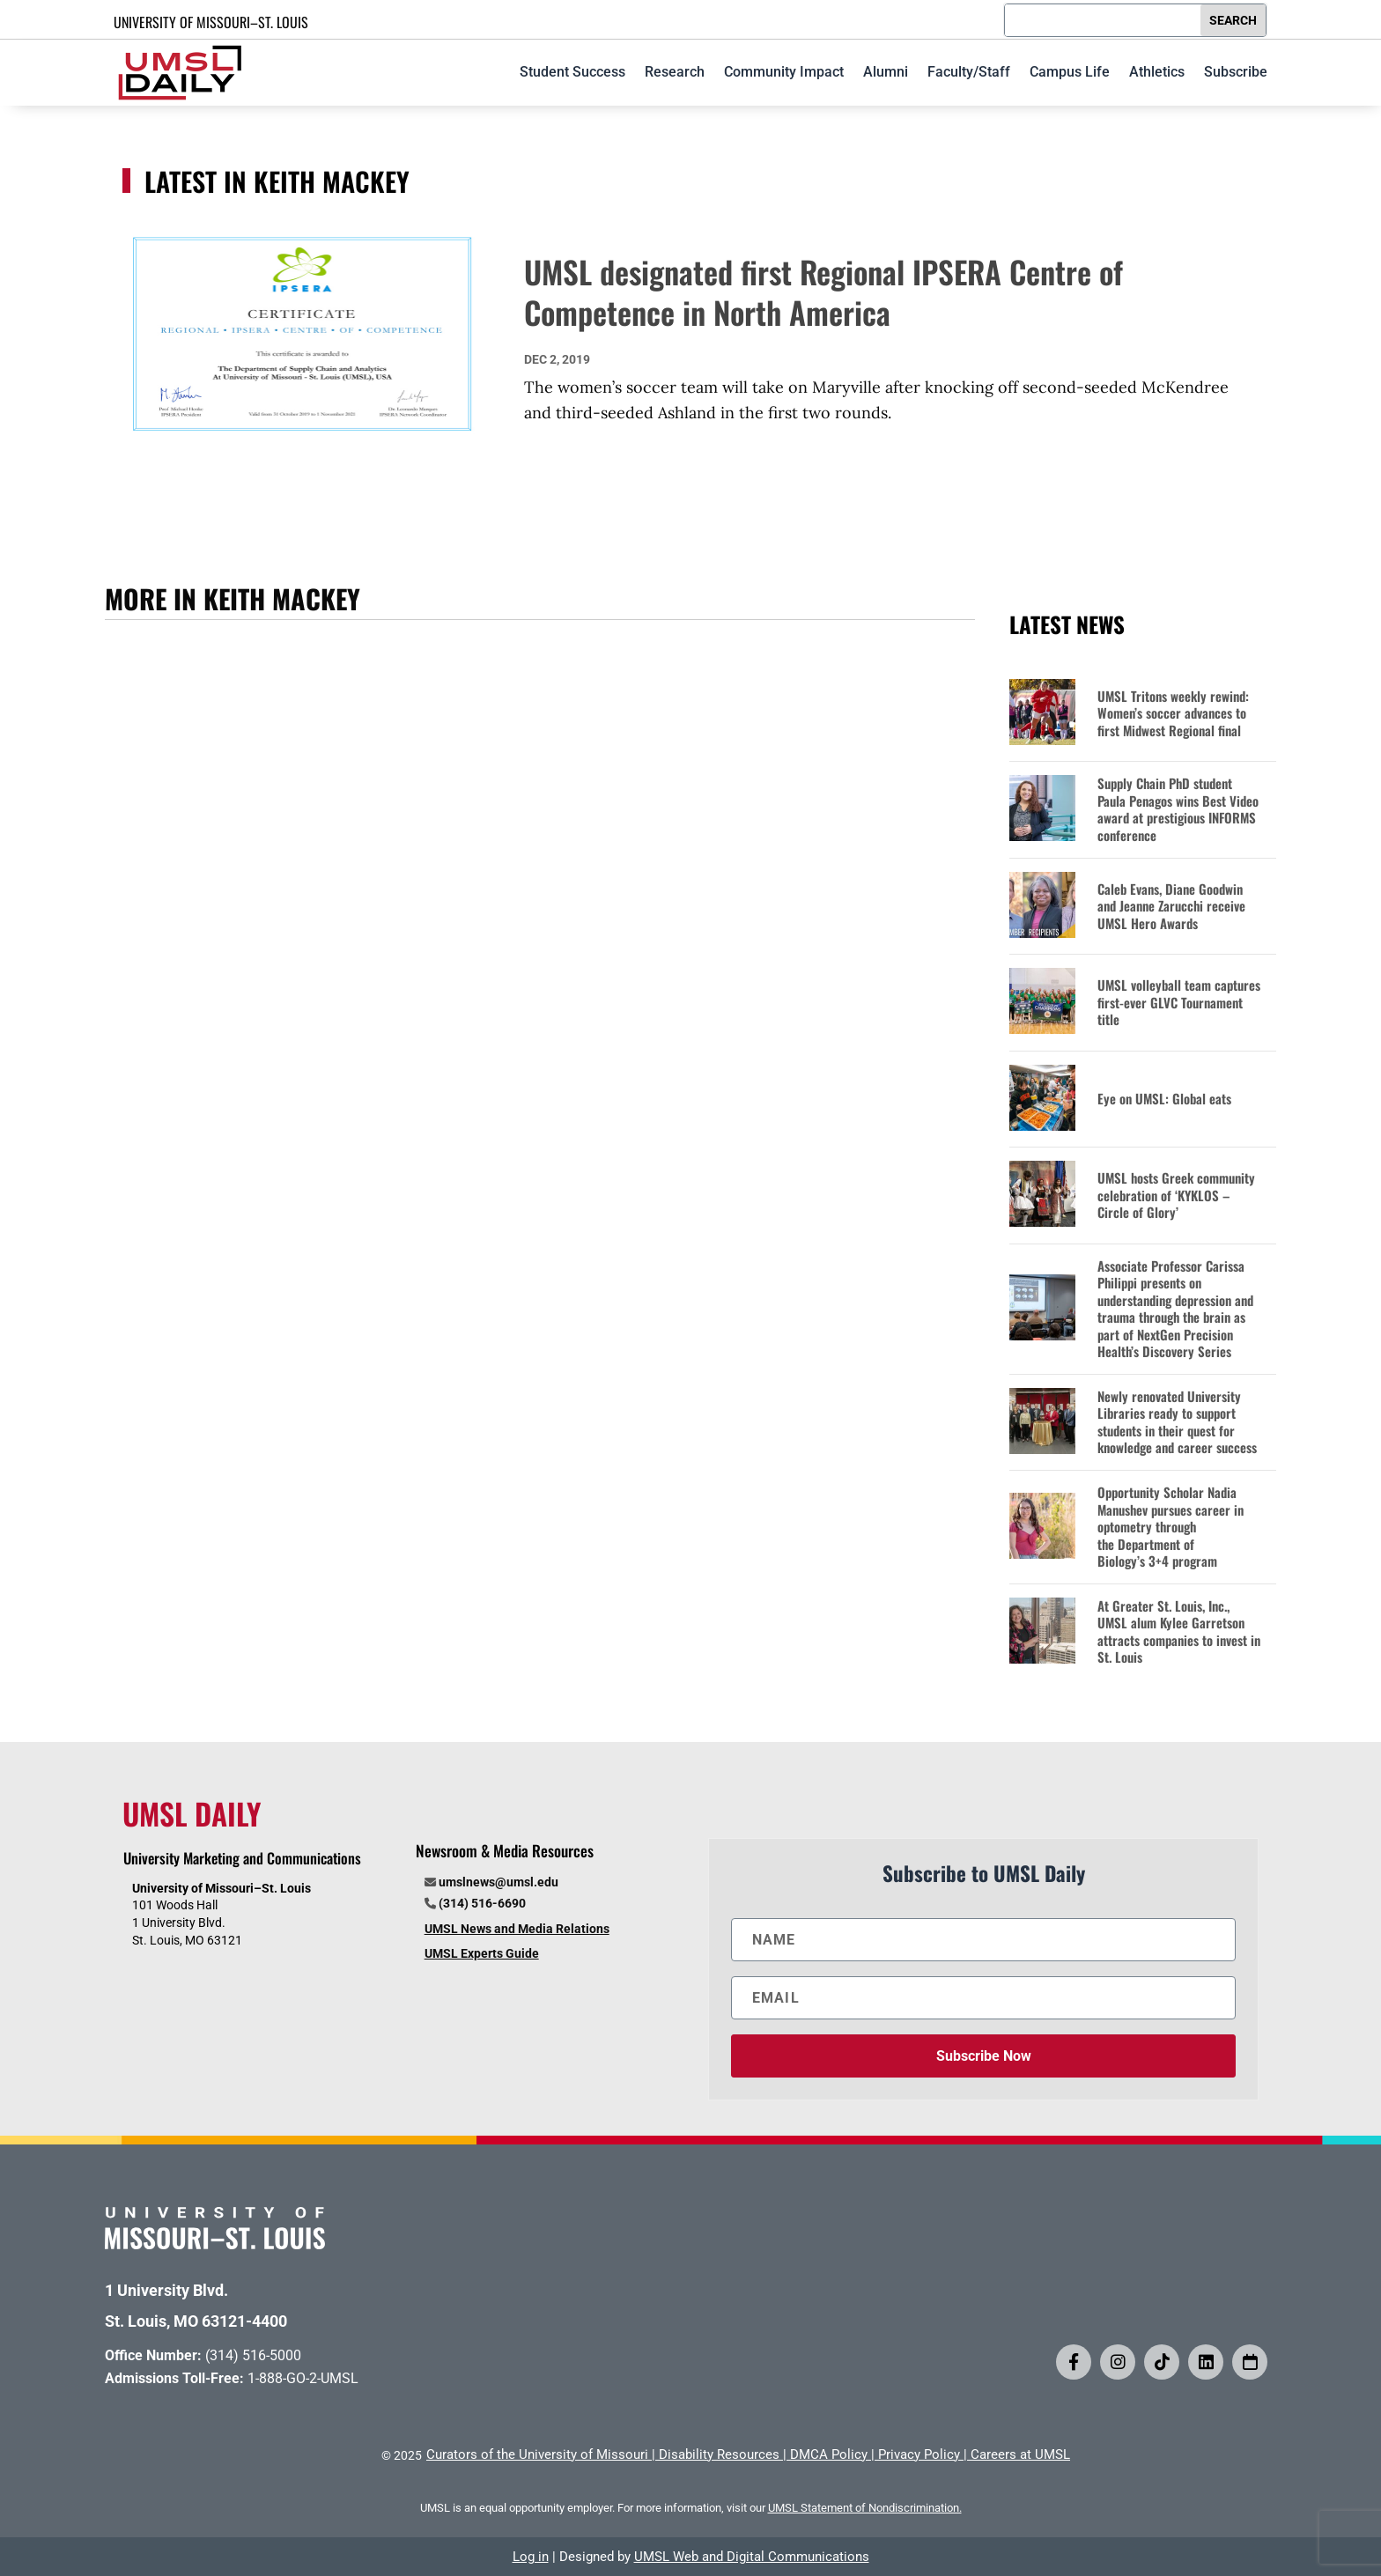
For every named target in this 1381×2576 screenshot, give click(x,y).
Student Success (572, 71)
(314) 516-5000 (253, 2355)
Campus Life (1070, 71)
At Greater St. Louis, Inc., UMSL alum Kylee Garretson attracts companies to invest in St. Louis (1178, 1632)
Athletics (1157, 71)
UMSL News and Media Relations (517, 1929)
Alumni (885, 71)
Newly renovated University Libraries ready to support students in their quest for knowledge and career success (1177, 1422)
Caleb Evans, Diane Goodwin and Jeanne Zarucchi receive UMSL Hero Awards (1171, 907)
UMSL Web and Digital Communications (751, 2557)
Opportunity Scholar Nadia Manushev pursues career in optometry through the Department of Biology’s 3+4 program (1170, 1527)
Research (675, 71)
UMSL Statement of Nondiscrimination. (865, 2507)
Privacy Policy (919, 2454)
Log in (531, 2557)
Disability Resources (719, 2454)
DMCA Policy (829, 2454)
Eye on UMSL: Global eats (1164, 1099)
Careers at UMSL (1020, 2454)
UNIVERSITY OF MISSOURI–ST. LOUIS (211, 22)
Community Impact (784, 71)
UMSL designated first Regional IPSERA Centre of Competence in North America (823, 291)
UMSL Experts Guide (482, 1953)
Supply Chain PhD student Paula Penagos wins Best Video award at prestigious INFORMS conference (1178, 809)
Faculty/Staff (968, 71)
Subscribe (1235, 71)
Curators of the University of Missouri (537, 2454)
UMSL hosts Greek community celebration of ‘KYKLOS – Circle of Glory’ (1176, 1196)
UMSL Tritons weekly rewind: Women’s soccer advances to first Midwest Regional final (1173, 714)
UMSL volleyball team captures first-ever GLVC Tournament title (1178, 1003)
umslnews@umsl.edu (498, 1882)
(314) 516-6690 (482, 1903)
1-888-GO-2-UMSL (302, 2378)
